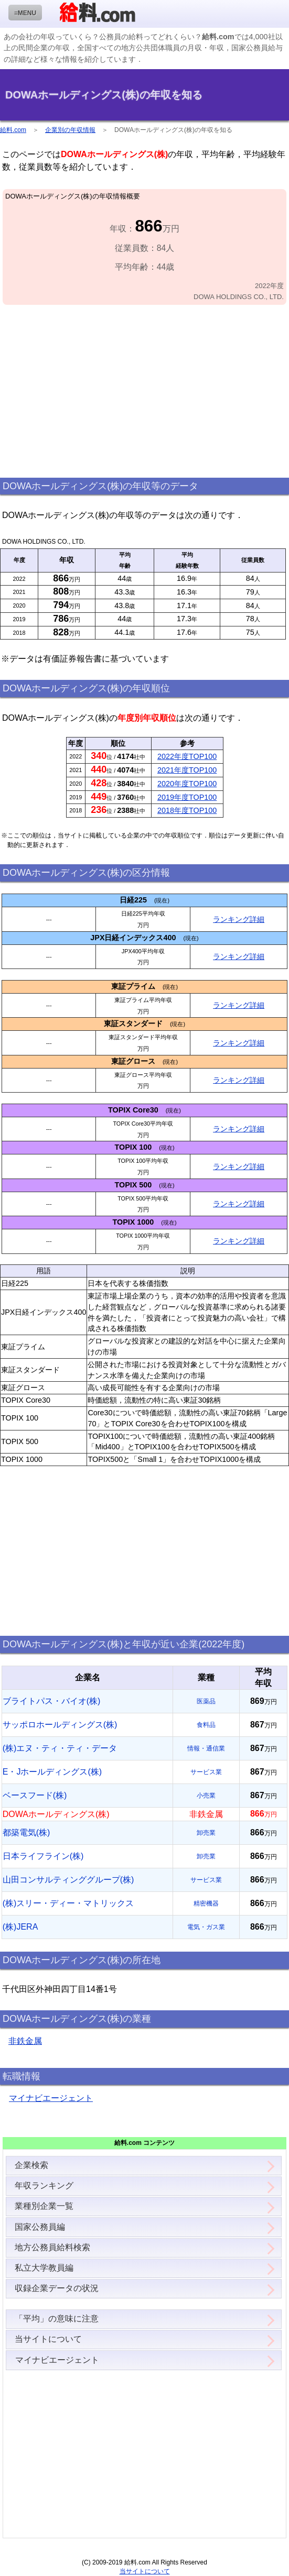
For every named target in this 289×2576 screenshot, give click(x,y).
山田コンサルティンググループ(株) (68, 1879)
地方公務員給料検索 (52, 2247)
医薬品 (206, 1701)
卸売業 (206, 1832)
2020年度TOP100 (187, 783)
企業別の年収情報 (70, 130)
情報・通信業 (206, 1748)
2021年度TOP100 (187, 770)
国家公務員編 (40, 2226)
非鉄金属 (25, 2040)
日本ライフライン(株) (43, 1856)
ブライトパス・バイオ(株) (52, 1701)
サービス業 (206, 1772)
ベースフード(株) (35, 1795)
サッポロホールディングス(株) (60, 1724)
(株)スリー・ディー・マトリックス (68, 1903)
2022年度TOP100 (187, 756)
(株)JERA (20, 1926)
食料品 (206, 1725)
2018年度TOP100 (187, 810)
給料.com (13, 130)
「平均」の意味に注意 (57, 2318)
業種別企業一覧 (44, 2205)
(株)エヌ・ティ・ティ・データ (60, 1748)
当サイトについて (48, 2339)
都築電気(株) (26, 1832)
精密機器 (206, 1903)
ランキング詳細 (238, 919)
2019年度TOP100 (187, 797)
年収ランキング (44, 2185)
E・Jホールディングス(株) (52, 1771)
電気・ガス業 (206, 1927)
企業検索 (31, 2165)
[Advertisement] (144, 391)
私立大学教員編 (44, 2267)
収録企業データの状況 (57, 2288)
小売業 (206, 1795)
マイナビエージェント (50, 2098)
